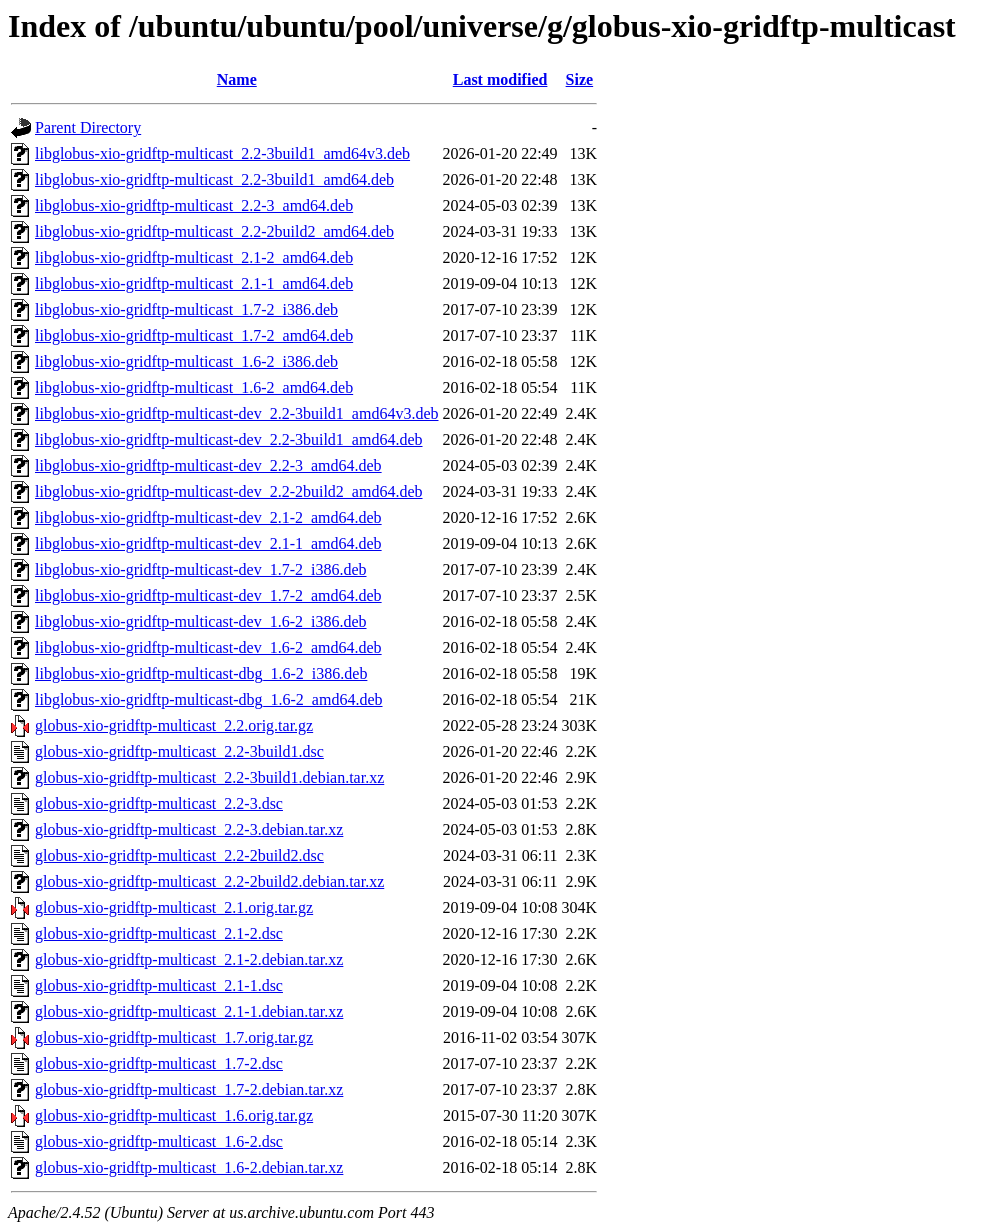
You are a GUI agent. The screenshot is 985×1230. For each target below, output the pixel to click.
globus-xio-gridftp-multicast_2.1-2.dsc (159, 933)
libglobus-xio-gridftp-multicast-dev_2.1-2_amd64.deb (208, 517)
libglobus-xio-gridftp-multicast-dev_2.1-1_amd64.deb (208, 543)
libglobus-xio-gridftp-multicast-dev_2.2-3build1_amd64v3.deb (237, 413)
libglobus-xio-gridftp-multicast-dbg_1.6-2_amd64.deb (209, 699)
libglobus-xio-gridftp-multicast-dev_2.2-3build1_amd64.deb (229, 439)
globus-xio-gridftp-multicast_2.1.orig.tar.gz (174, 907)
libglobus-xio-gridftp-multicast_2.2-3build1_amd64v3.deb (222, 153)
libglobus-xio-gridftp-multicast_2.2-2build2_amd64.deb (214, 231)
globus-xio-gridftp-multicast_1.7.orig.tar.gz (174, 1037)
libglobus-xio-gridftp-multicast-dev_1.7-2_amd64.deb (208, 595)
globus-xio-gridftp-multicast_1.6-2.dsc (159, 1141)
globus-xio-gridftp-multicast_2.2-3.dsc (159, 803)
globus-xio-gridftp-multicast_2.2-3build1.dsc (179, 751)
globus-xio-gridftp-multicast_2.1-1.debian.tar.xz (189, 1011)
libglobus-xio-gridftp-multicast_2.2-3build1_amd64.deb (214, 179)
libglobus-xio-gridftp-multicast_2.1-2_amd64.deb (194, 257)
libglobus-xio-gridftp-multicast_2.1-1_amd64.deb (194, 283)
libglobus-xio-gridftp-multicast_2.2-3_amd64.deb (194, 205)
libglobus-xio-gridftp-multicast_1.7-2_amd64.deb (194, 335)
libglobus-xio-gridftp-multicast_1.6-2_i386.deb (186, 361)
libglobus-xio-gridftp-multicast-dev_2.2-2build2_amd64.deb (229, 491)
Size (580, 79)
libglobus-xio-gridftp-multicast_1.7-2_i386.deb (186, 309)
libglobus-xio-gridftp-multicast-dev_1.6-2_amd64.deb (208, 647)
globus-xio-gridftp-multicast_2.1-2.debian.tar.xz (189, 959)
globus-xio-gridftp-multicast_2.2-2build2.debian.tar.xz (209, 881)
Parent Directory (88, 127)
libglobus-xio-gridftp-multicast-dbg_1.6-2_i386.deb (201, 673)
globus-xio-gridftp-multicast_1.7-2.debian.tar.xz (189, 1089)
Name (237, 79)
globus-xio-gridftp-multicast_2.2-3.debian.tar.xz (189, 829)
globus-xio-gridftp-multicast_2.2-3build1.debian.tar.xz (209, 777)
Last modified (500, 79)
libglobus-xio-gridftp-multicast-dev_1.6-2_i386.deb (201, 621)
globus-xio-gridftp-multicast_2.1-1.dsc (159, 985)
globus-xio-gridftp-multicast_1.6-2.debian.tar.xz (189, 1167)
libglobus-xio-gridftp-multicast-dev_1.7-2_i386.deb (201, 569)
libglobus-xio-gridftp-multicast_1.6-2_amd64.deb (194, 387)
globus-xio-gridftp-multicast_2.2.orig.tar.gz (174, 725)
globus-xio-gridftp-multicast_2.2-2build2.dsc (179, 855)
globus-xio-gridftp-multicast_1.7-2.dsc (159, 1063)
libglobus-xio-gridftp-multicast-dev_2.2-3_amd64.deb (208, 465)
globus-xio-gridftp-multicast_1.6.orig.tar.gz (174, 1115)
